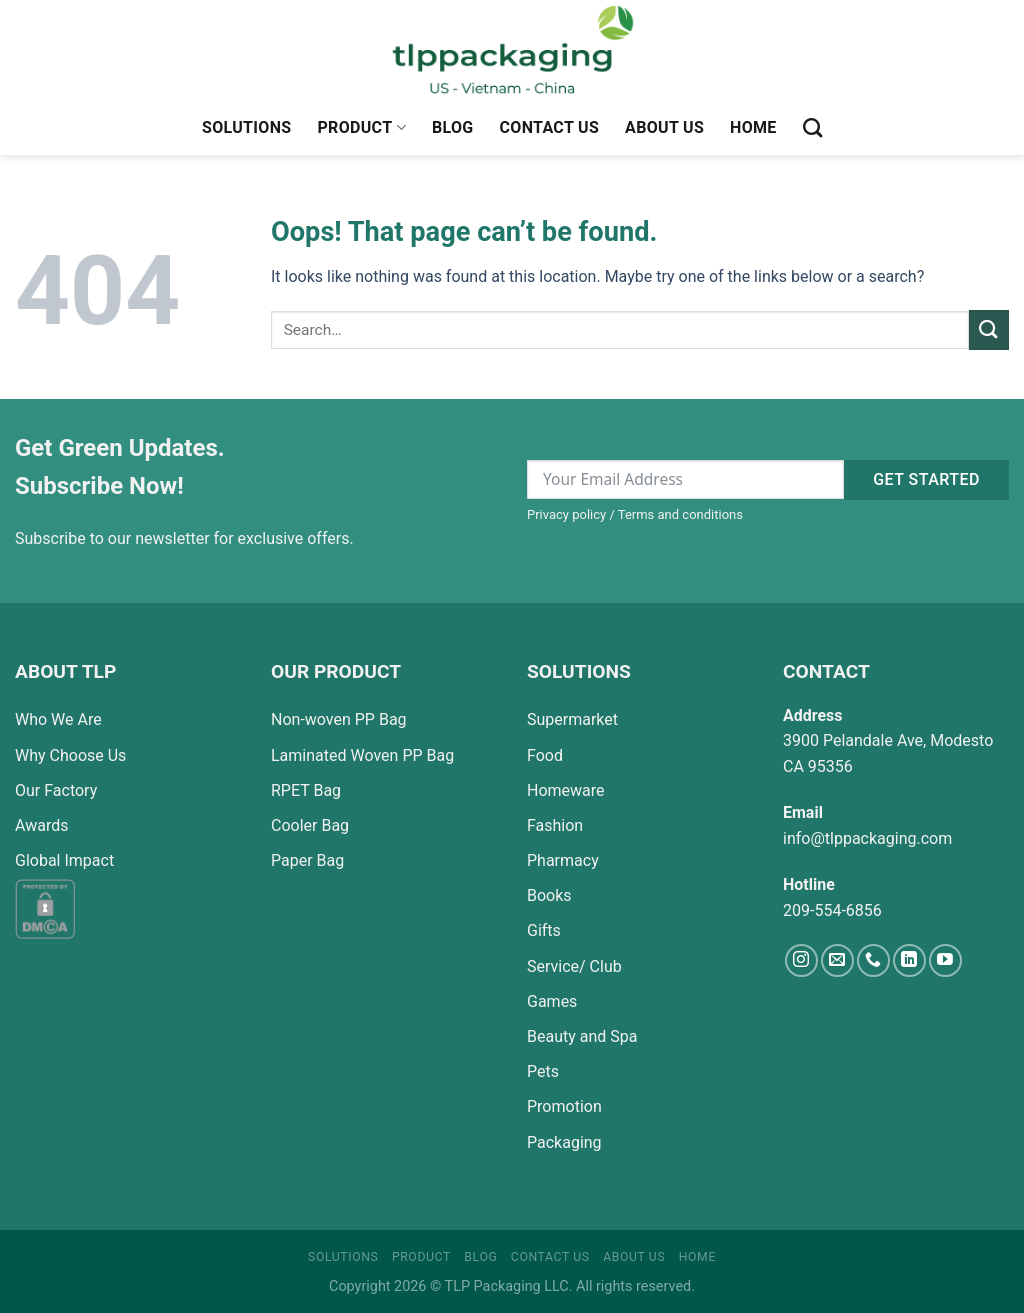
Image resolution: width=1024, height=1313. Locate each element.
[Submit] (989, 329)
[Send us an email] (837, 960)
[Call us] (873, 960)
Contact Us (550, 127)
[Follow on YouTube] (945, 960)
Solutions (246, 127)
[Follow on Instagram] (801, 960)
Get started (926, 479)
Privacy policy (566, 514)
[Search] (812, 127)
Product (361, 128)
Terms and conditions (680, 514)
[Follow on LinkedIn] (909, 960)
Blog (453, 127)
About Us (664, 127)
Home (753, 127)
